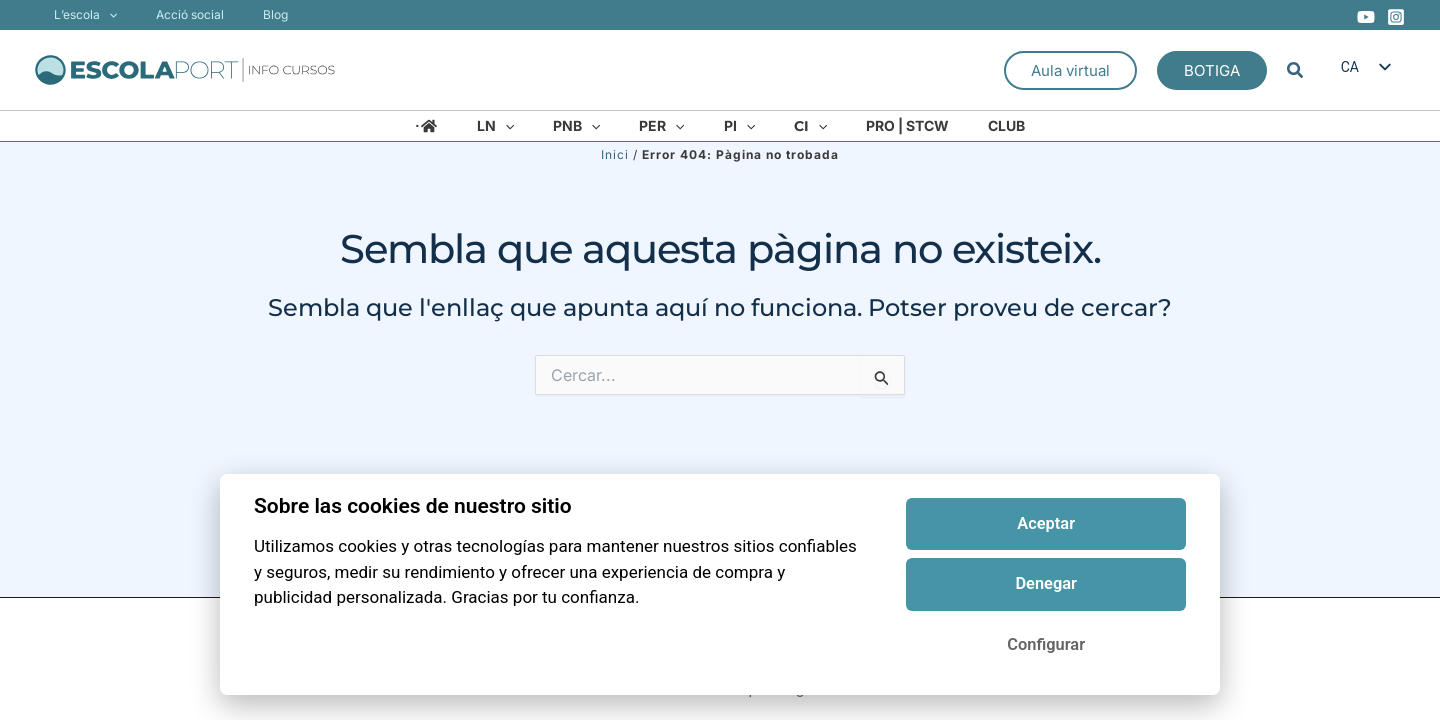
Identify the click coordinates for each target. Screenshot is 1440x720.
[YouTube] (1366, 17)
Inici (615, 154)
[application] (101, 15)
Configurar (1046, 644)
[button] (1070, 70)
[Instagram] (1396, 17)
